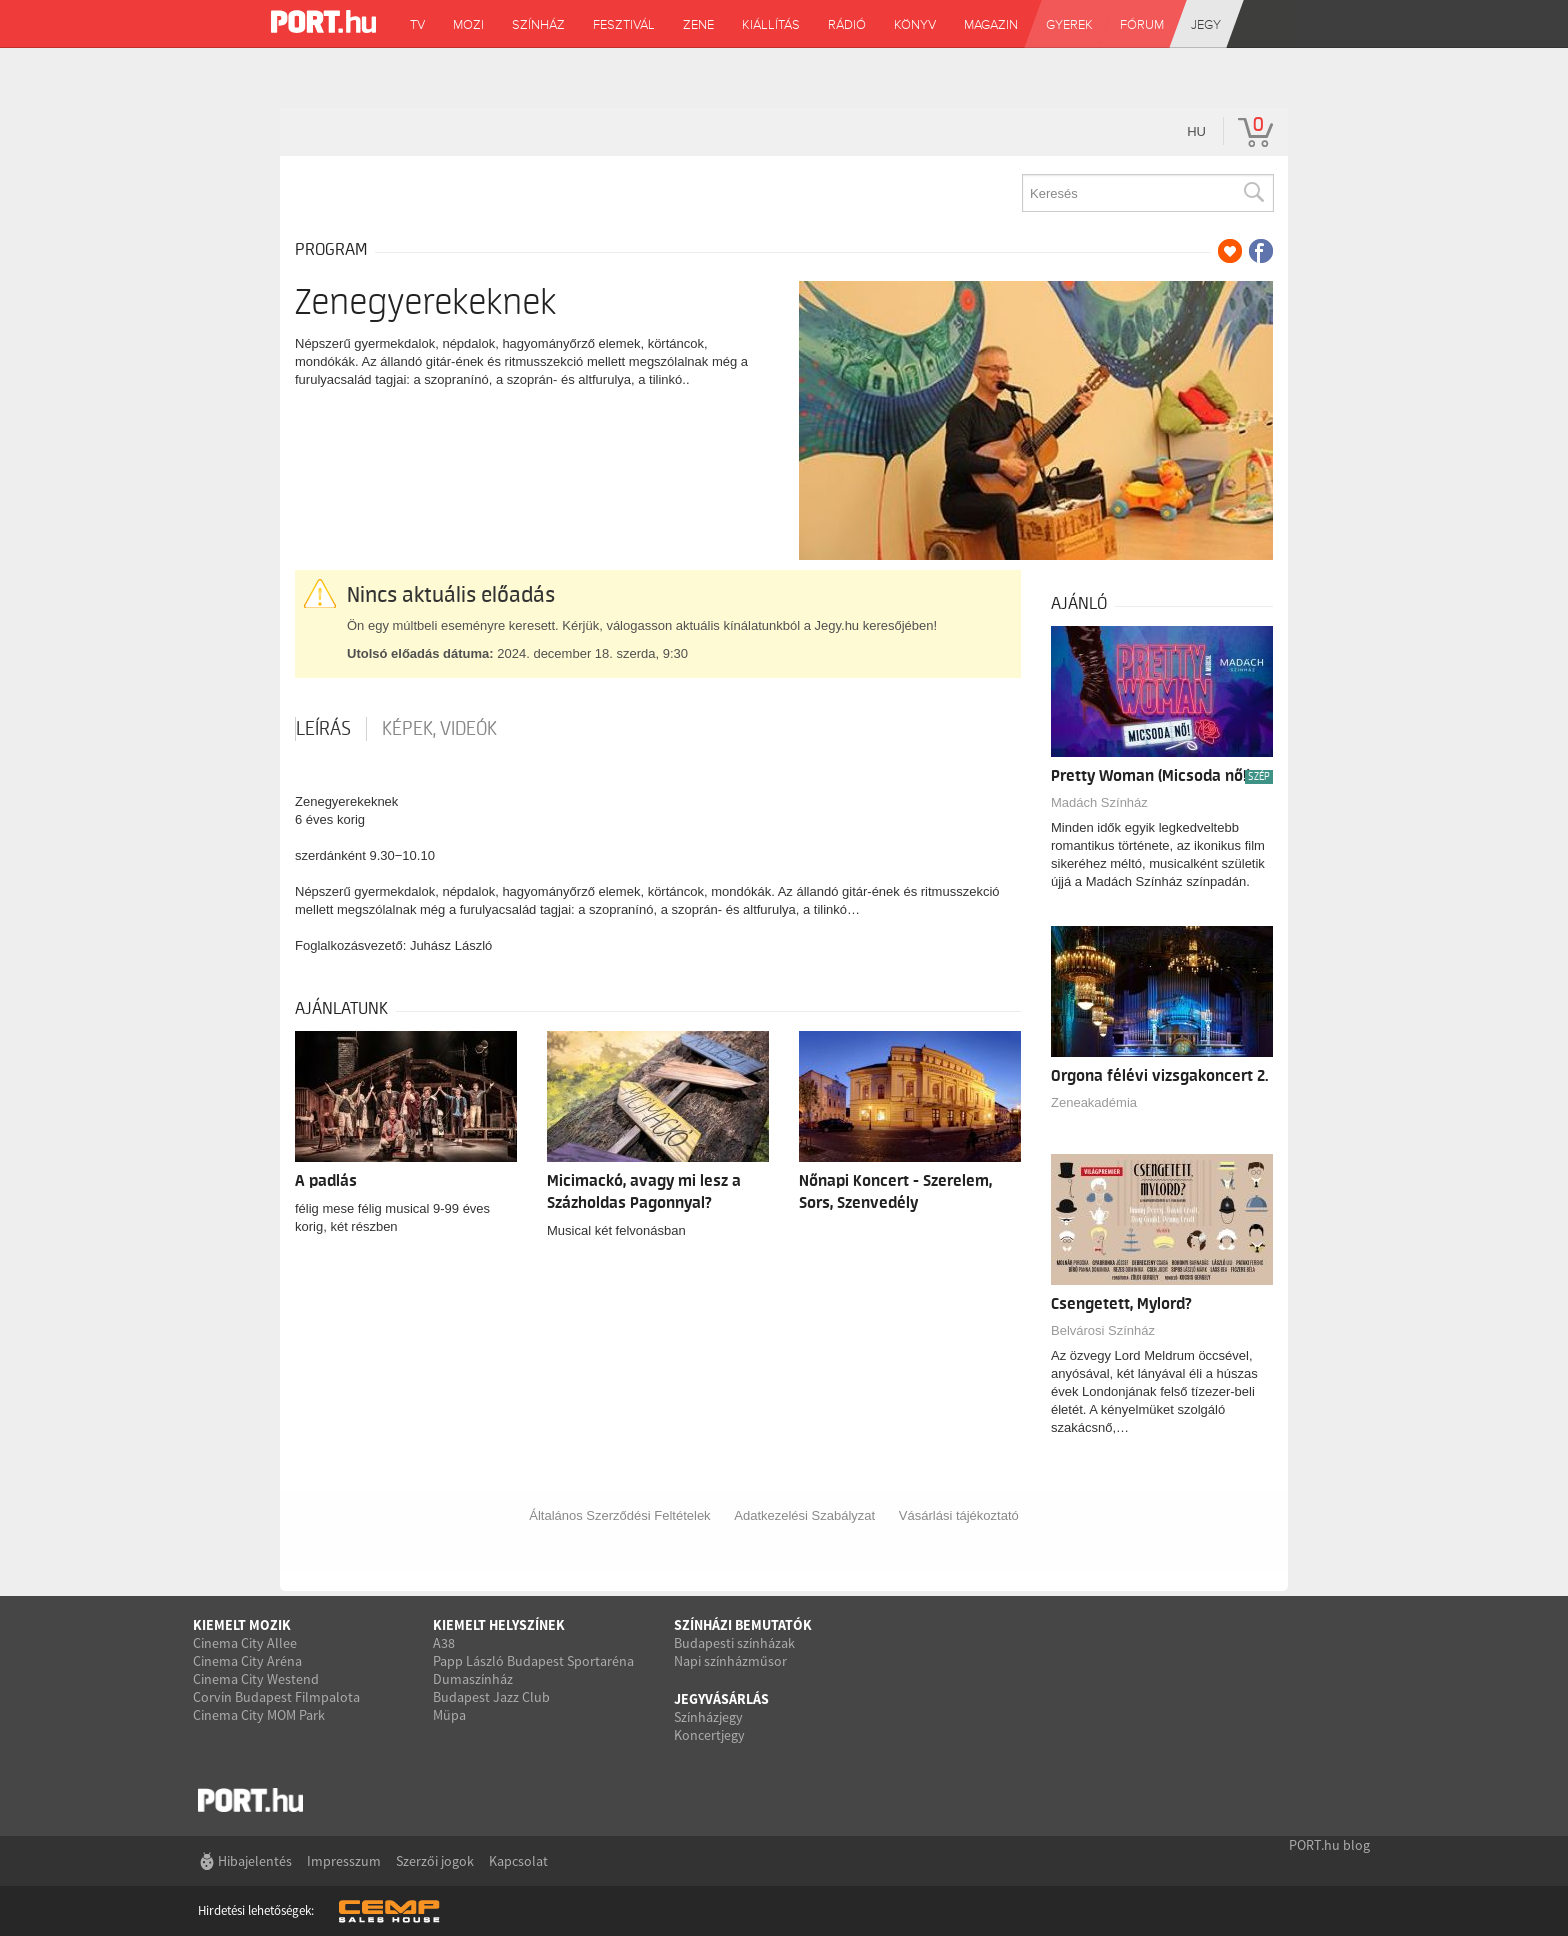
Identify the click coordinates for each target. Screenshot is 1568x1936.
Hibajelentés (255, 1861)
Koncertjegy (709, 1735)
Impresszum (344, 1861)
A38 (444, 1643)
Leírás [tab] (323, 729)
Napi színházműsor (730, 1661)
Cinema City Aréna (247, 1661)
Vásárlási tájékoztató (959, 1515)
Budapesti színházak (734, 1643)
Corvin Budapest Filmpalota (276, 1697)
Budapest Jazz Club (491, 1697)
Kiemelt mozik (242, 1625)
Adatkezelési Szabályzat (804, 1515)
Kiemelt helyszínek (499, 1625)
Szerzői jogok (435, 1861)
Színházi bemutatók (743, 1625)
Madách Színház (1099, 802)
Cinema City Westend (256, 1679)
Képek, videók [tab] (439, 729)
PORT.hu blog (1329, 1845)
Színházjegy (708, 1717)
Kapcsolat (518, 1861)
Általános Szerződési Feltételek (619, 1515)
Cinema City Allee (245, 1643)
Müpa (449, 1715)
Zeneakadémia (1094, 1102)
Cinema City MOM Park (259, 1715)
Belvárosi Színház (1103, 1330)
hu (1196, 131)
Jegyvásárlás (721, 1699)
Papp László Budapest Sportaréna (533, 1661)
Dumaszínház (473, 1679)
